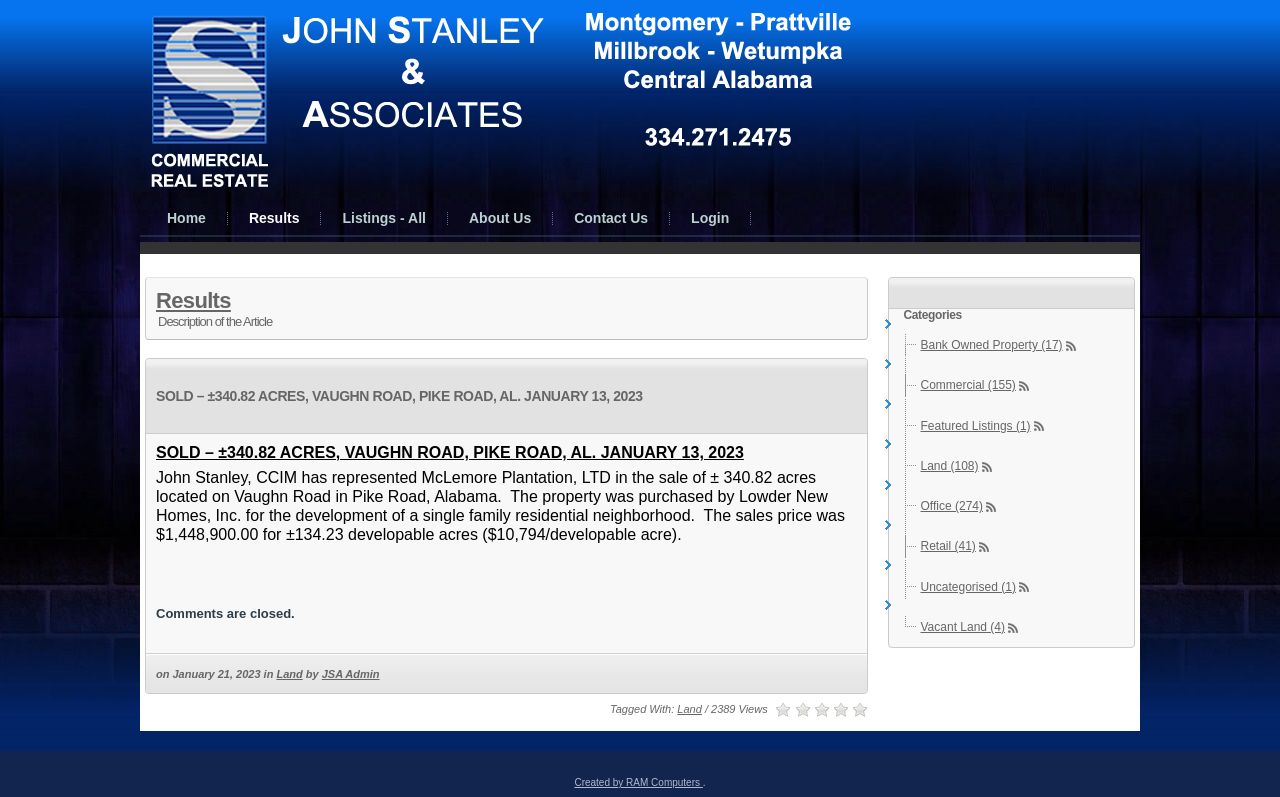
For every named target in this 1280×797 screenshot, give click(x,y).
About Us (500, 218)
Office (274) (952, 506)
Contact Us (611, 218)
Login (710, 218)
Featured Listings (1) (976, 426)
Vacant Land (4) (963, 627)
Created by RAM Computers (638, 782)
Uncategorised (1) (968, 587)
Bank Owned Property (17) (992, 345)
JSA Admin (351, 674)
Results (274, 218)
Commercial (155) (968, 385)
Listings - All (383, 218)
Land (289, 674)
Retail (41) (948, 546)
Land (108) (950, 466)
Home (186, 218)
